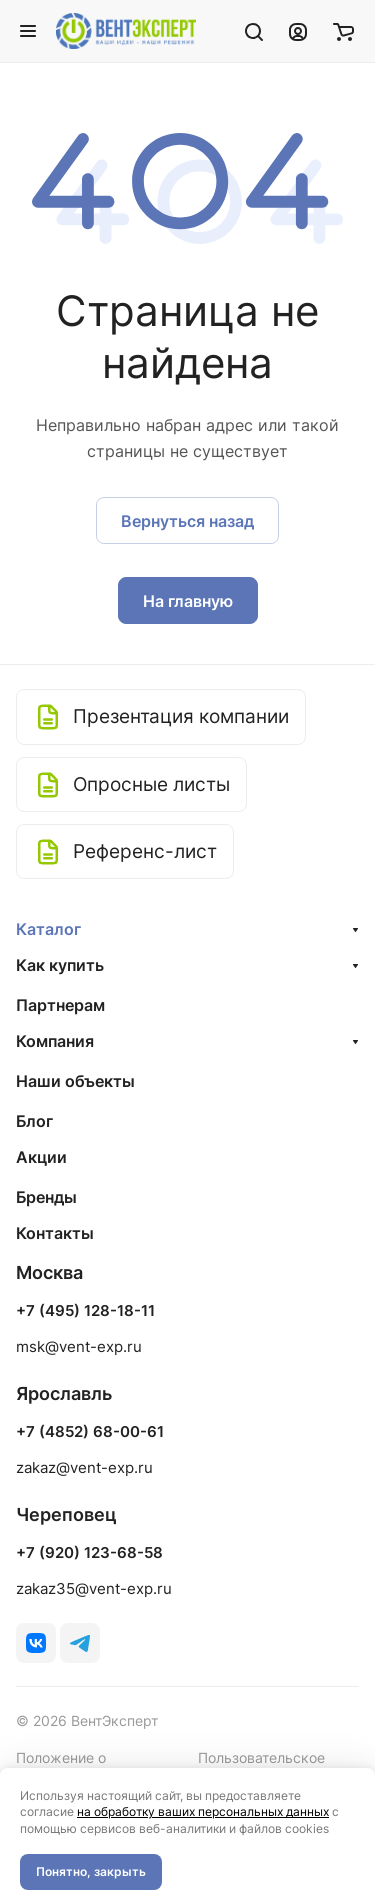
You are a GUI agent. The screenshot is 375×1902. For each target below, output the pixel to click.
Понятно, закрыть (91, 1871)
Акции (41, 1157)
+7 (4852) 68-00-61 (90, 1432)
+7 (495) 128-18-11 (85, 1311)
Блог (34, 1121)
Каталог (48, 929)
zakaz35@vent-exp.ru (94, 1588)
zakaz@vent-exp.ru (84, 1467)
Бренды (46, 1197)
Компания (55, 1041)
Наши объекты (75, 1081)
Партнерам (60, 1005)
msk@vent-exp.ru (79, 1346)
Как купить (60, 965)
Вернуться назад (187, 521)
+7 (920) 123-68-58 (89, 1553)
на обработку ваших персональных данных (203, 1811)
